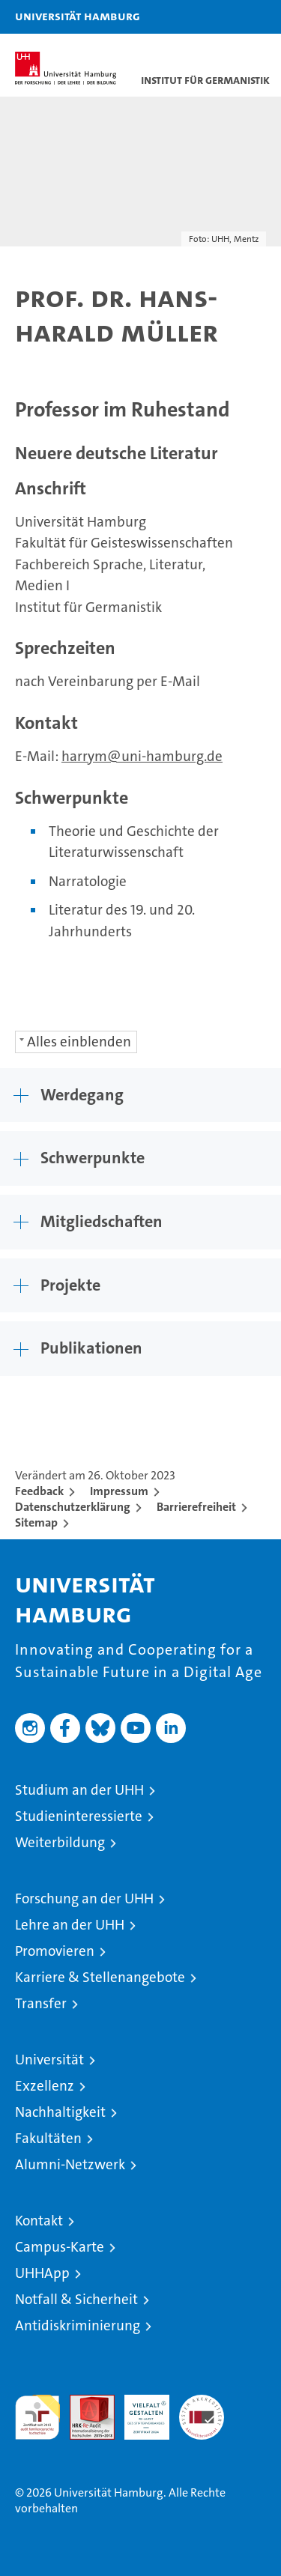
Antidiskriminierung (77, 2325)
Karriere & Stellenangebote (100, 1977)
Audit (84, 2402)
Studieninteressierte (78, 1816)
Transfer (41, 2003)
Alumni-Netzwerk (70, 2164)
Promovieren (54, 1951)
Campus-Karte (59, 2246)
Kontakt (39, 2220)
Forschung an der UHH (84, 1898)
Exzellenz (44, 2085)
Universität (49, 2059)
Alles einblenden (79, 1041)
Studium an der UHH (79, 1790)
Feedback (39, 1491)
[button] (222, 17)
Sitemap (36, 1522)
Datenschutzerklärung (72, 1507)
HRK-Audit (138, 2410)
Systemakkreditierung (201, 2402)
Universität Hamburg (77, 15)
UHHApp (42, 2273)
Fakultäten (48, 2138)
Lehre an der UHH (69, 1924)
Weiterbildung (60, 1842)
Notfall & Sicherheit (76, 2299)
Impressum (119, 1491)
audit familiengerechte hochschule (37, 2417)
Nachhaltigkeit (60, 2112)
